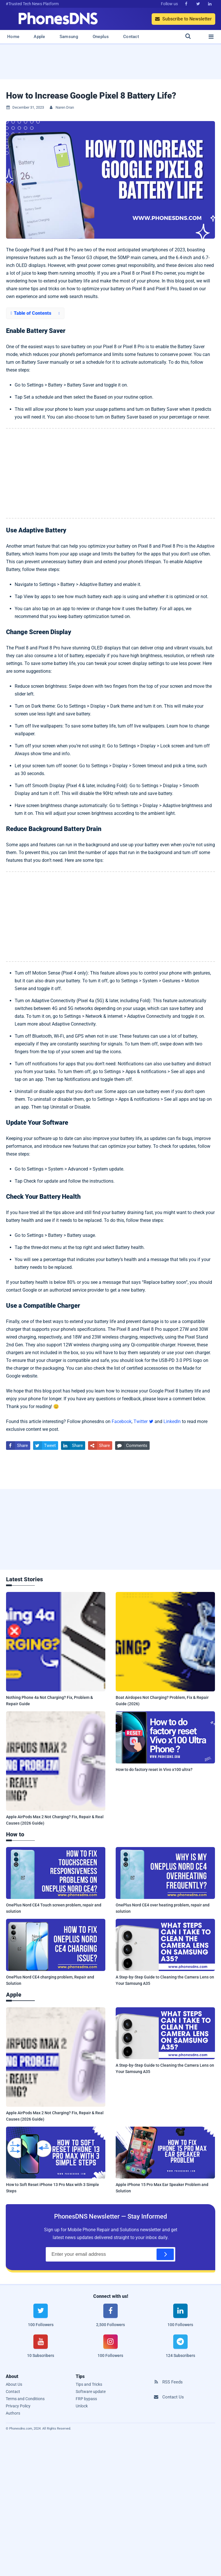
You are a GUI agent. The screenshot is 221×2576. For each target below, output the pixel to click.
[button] (35, 313)
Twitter (143, 1421)
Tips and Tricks (89, 2384)
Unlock (82, 2406)
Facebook (122, 1421)
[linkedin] (180, 2319)
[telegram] (180, 2350)
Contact (131, 36)
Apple (39, 36)
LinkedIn (172, 1421)
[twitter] (41, 2319)
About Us (14, 2384)
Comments (131, 1445)
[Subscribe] (165, 2254)
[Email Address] (110, 2254)
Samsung (69, 36)
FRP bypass (86, 2398)
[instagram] (111, 2350)
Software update (91, 2391)
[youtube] (41, 2350)
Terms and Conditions (25, 2398)
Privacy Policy (18, 2406)
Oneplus (101, 36)
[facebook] (111, 2319)
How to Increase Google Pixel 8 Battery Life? (91, 96)
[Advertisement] (110, 64)
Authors (13, 2413)
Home (13, 36)
